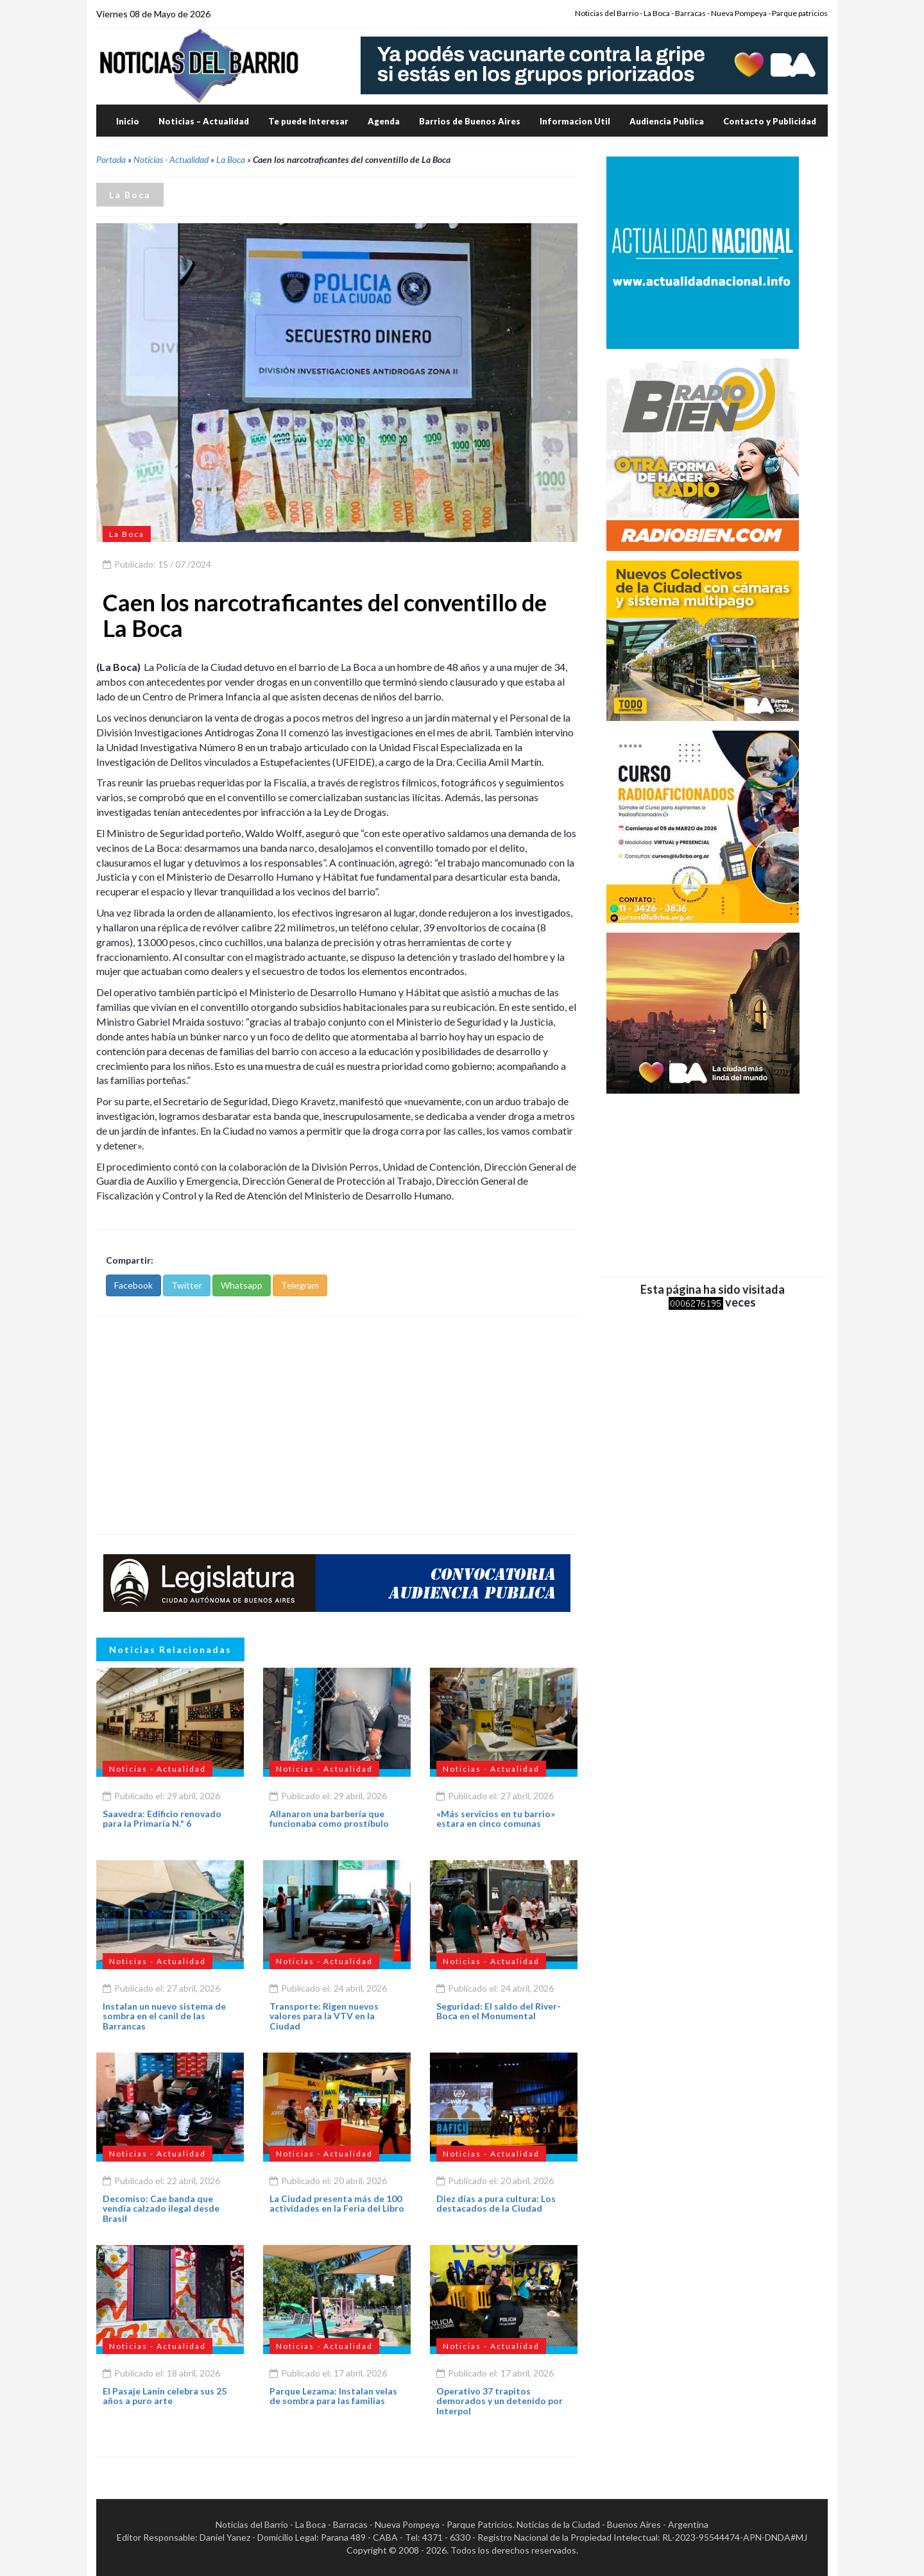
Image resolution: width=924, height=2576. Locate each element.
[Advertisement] (337, 1425)
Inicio (127, 121)
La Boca (230, 159)
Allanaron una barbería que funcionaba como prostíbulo (329, 1818)
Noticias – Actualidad (203, 121)
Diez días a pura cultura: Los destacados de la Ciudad (496, 2203)
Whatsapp (241, 1285)
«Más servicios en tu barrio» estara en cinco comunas (495, 1818)
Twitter (186, 1285)
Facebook (133, 1285)
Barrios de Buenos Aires (469, 121)
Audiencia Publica (666, 121)
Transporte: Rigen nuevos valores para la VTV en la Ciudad (324, 2016)
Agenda (384, 121)
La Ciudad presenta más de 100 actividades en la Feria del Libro (337, 2203)
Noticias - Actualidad (171, 159)
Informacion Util (575, 121)
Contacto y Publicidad (769, 121)
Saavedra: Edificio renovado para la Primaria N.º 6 (162, 1818)
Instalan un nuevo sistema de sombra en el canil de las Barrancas (164, 2016)
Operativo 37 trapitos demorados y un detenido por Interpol (499, 2400)
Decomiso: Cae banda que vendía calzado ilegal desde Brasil (161, 2208)
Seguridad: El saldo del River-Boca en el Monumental (498, 2011)
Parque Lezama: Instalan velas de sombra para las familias (333, 2395)
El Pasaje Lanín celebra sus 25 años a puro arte (165, 2395)
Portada (111, 159)
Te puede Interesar (308, 121)
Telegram (300, 1285)
